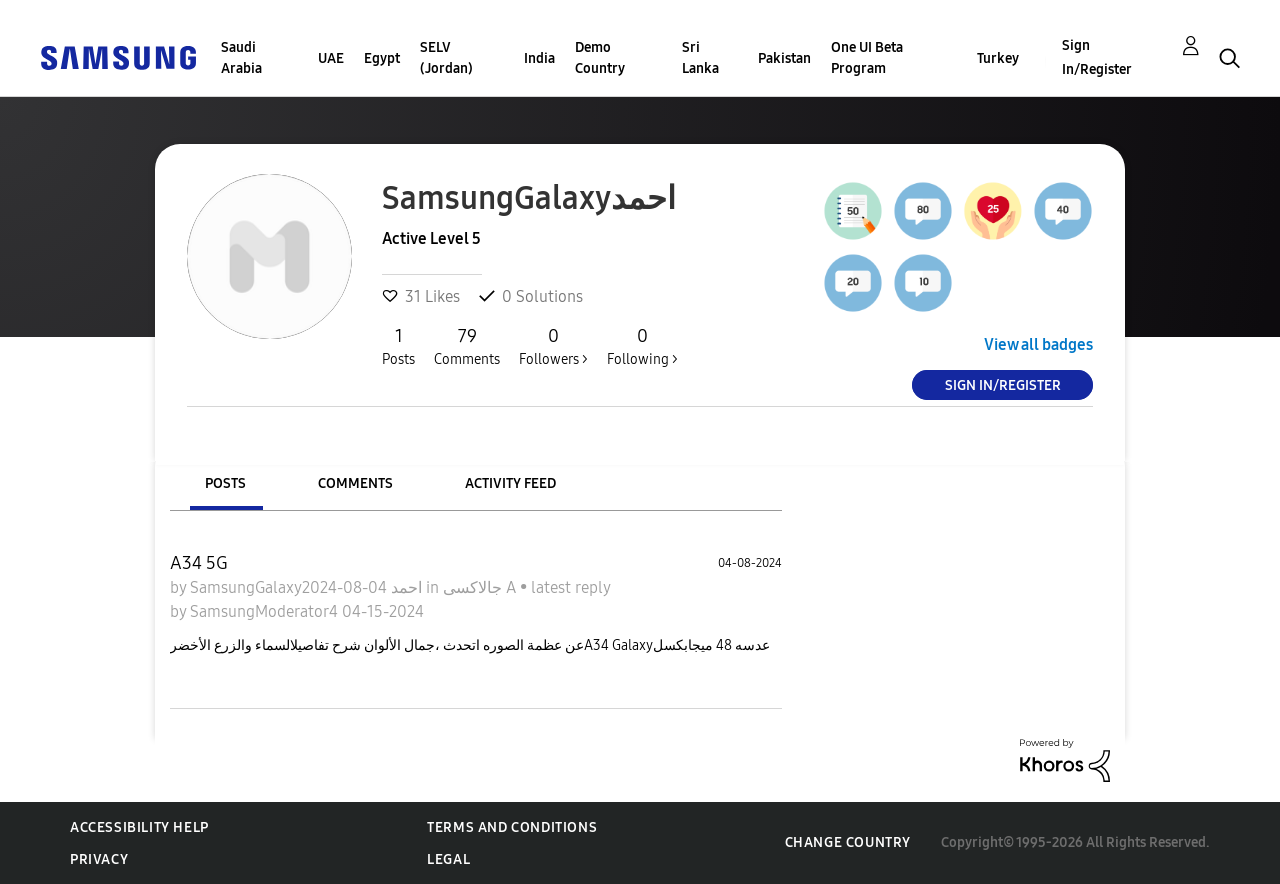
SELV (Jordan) (446, 58)
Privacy (99, 859)
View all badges (1038, 344)
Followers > (553, 346)
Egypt (382, 58)
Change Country (848, 842)
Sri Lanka (700, 58)
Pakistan (784, 58)
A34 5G (199, 563)
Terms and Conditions (512, 827)
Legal (448, 859)
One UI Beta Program (867, 58)
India (539, 58)
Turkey (998, 58)
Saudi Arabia (241, 58)
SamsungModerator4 (266, 611)
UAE (331, 58)
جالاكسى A (481, 587)
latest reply (570, 587)
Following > (642, 346)
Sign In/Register (1097, 57)
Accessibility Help (139, 827)
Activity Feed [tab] (510, 483)
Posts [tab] (225, 483)
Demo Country (600, 58)
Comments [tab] (355, 483)
